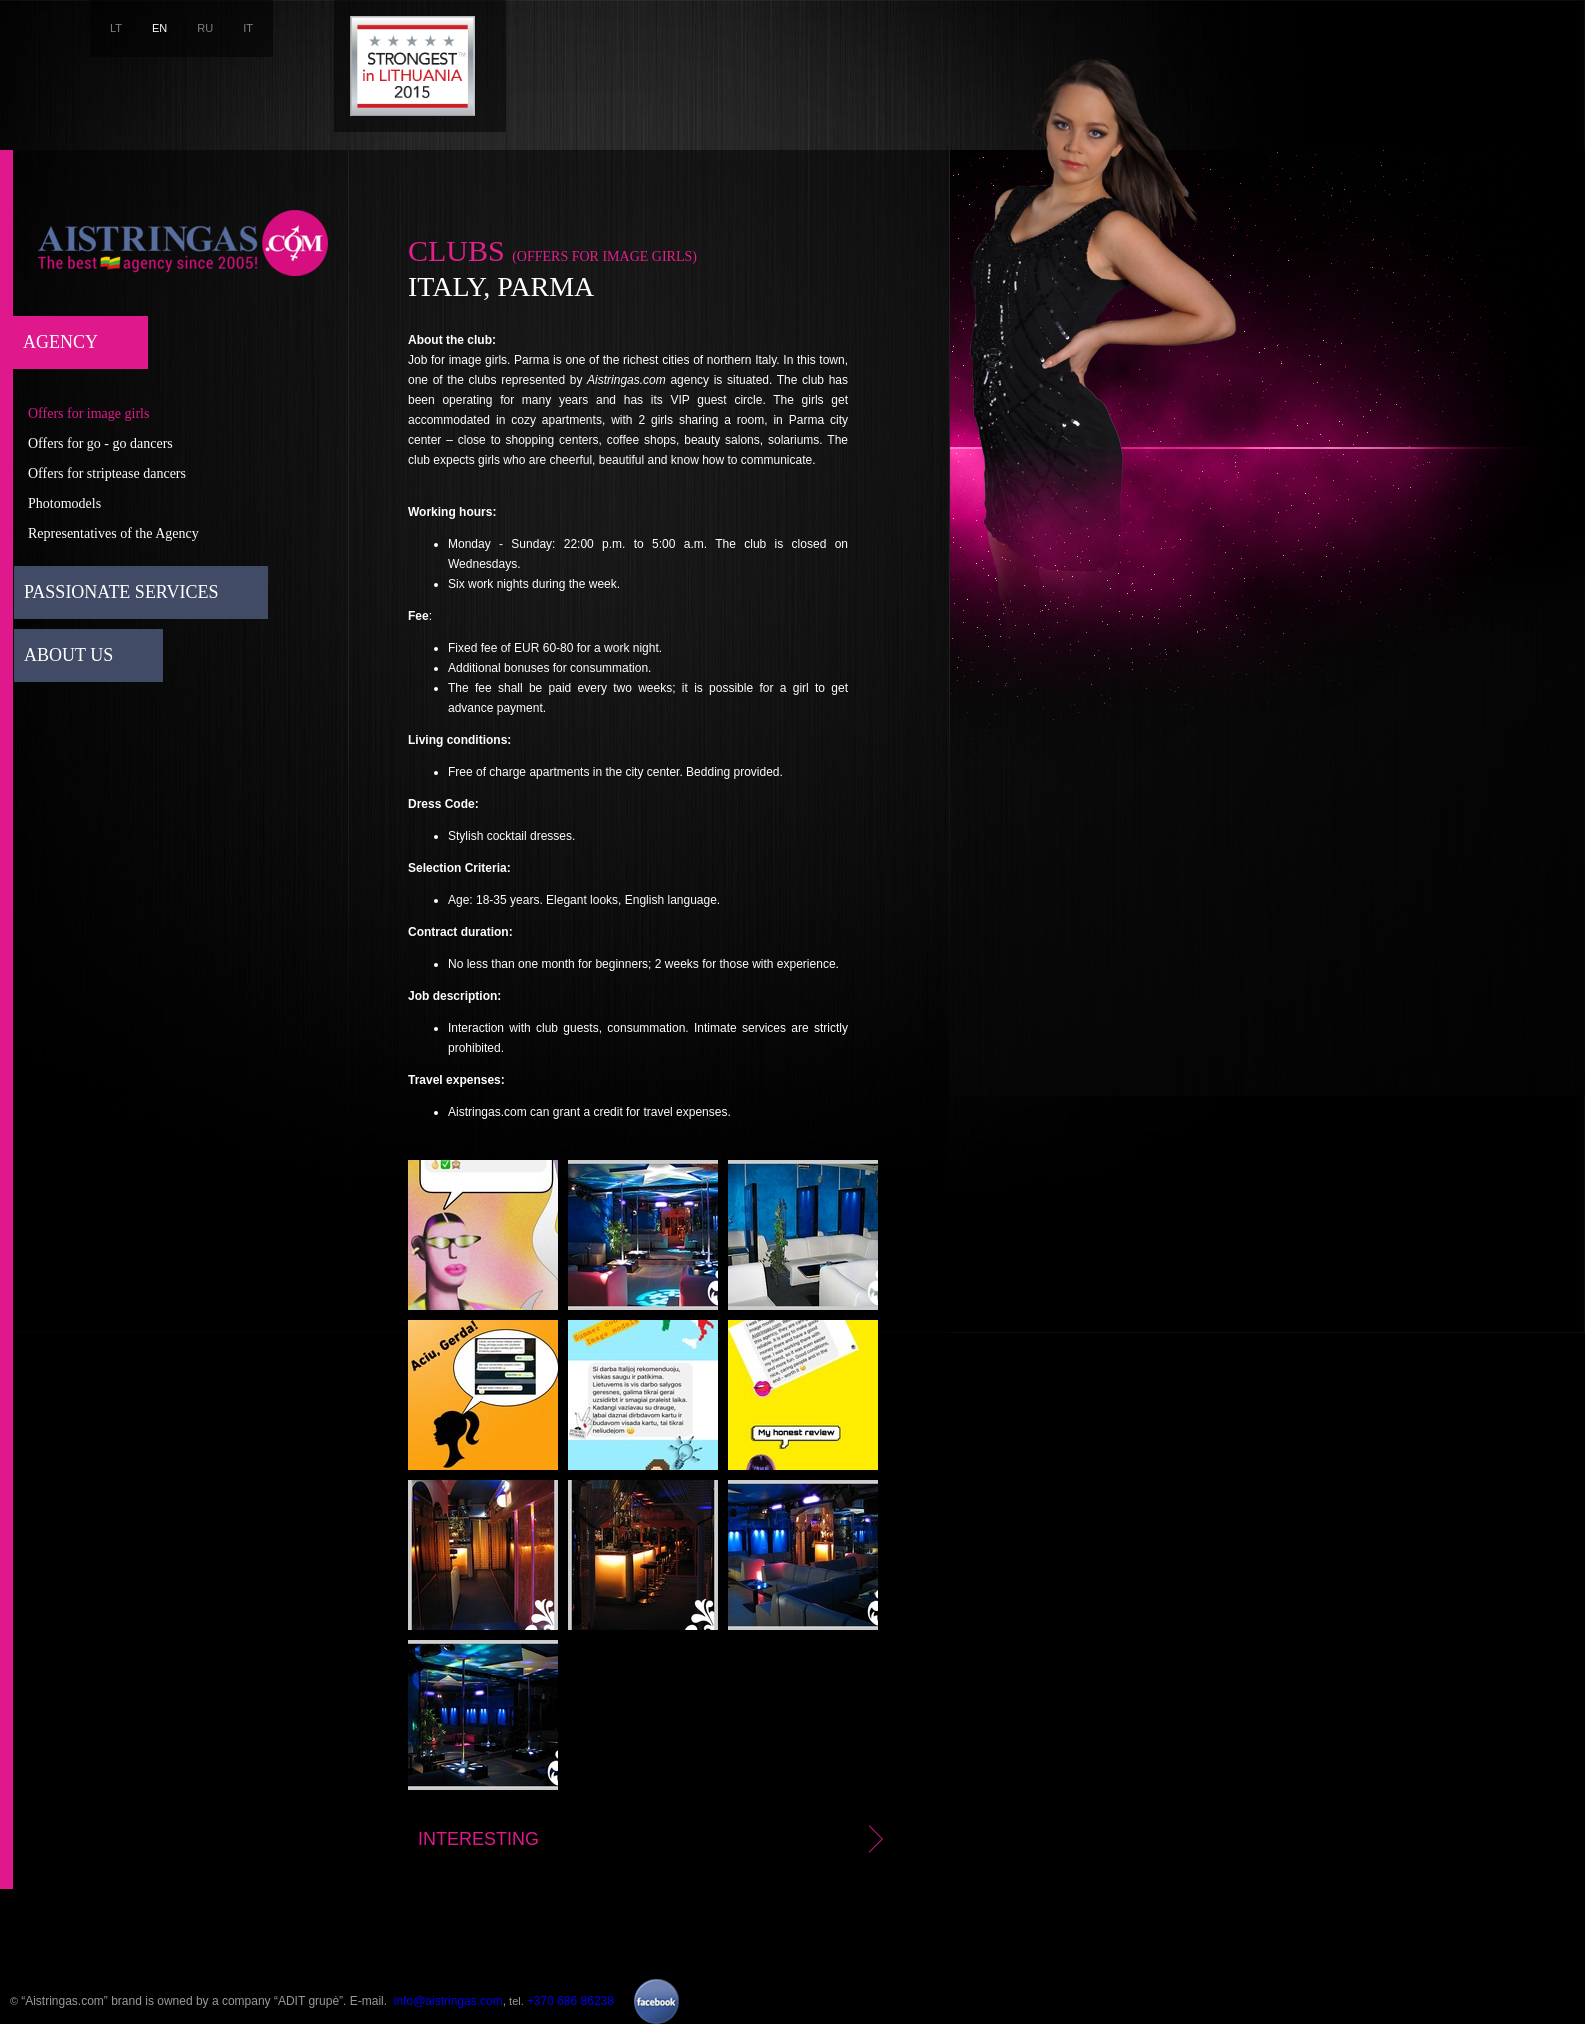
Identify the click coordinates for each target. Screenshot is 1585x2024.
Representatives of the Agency (113, 533)
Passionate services (121, 592)
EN (159, 28)
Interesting (654, 1839)
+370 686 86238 (570, 2001)
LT (116, 28)
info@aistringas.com (448, 2001)
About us (68, 655)
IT (248, 28)
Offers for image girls (88, 413)
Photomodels (64, 503)
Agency (60, 342)
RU (205, 28)
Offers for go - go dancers (100, 443)
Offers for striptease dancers (107, 473)
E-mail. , (428, 2001)
